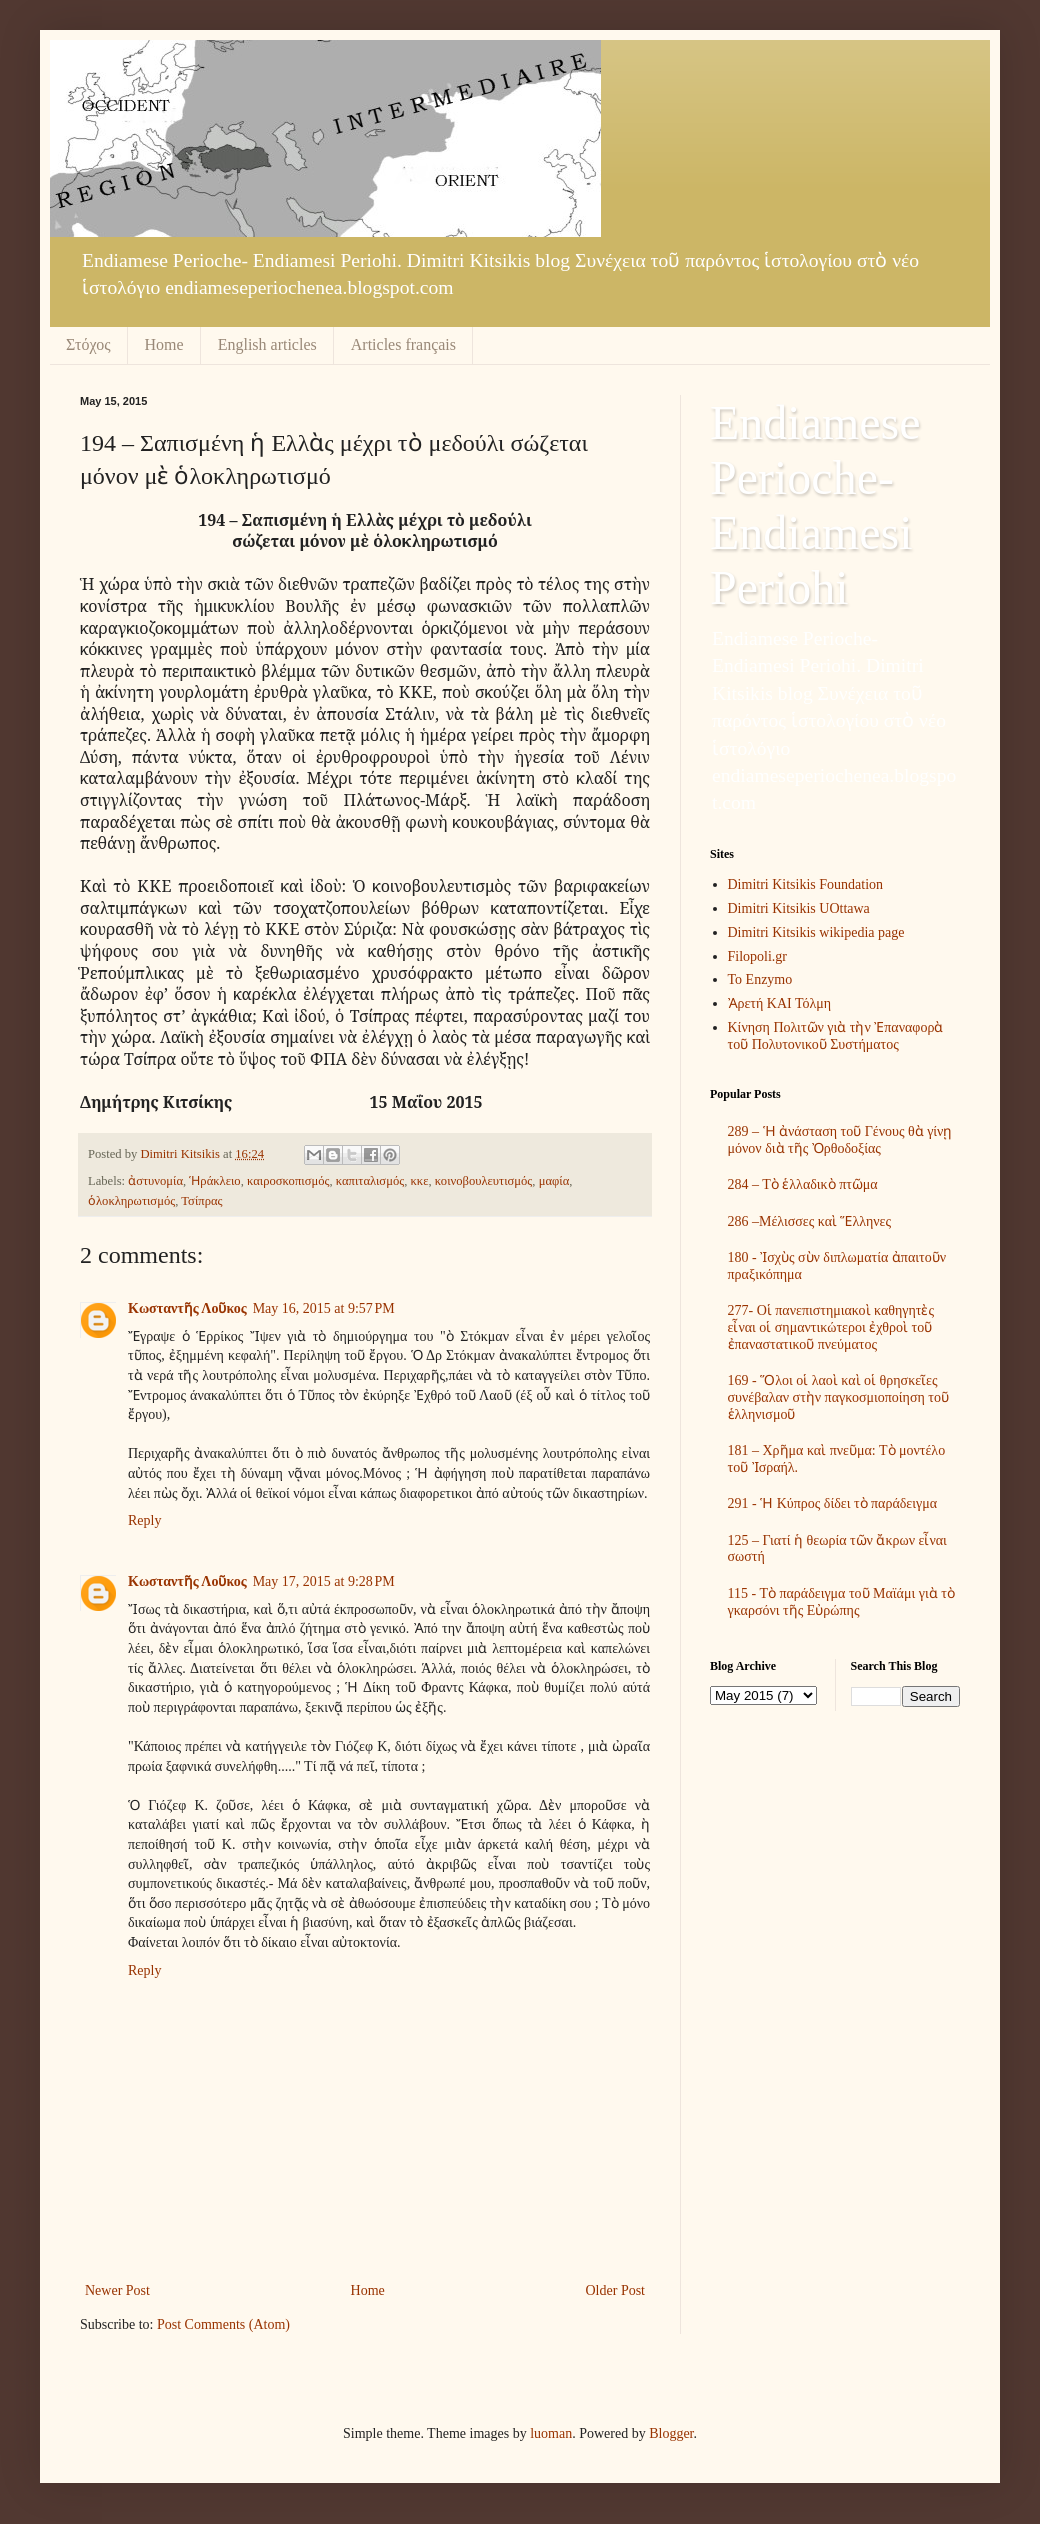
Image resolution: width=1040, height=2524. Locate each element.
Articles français (403, 344)
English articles (267, 344)
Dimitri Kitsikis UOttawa (799, 908)
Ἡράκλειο (214, 1181)
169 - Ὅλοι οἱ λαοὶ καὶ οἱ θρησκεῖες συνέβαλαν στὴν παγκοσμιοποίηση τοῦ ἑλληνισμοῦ (838, 1397)
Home (164, 344)
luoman (551, 2433)
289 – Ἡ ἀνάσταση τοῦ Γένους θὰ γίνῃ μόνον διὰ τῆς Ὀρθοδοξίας (840, 1140)
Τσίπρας (201, 1201)
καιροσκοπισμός (288, 1181)
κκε (419, 1181)
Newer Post (117, 2290)
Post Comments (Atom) (223, 2324)
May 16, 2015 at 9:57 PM (324, 1308)
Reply (144, 1520)
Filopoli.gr (758, 956)
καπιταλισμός (370, 1181)
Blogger (671, 2433)
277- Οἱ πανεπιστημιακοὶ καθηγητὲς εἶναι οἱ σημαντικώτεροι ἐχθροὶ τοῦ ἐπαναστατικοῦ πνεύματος (831, 1327)
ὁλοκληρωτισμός (131, 1201)
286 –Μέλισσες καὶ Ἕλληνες (810, 1221)
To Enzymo (760, 979)
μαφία (554, 1181)
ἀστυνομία (155, 1181)
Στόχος (88, 344)
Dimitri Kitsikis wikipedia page (816, 932)
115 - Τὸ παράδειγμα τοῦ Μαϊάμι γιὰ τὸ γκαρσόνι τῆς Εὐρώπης (841, 1602)
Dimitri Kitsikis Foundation (806, 884)
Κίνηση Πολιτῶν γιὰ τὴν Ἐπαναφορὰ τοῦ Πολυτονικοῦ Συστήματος (836, 1036)
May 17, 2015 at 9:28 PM (324, 1581)
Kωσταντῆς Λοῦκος (187, 1308)
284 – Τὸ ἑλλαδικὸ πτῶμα (803, 1184)
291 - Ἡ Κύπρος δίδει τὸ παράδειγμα (833, 1503)
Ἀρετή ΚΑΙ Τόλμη (780, 1003)
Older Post (616, 2290)
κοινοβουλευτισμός (484, 1181)
